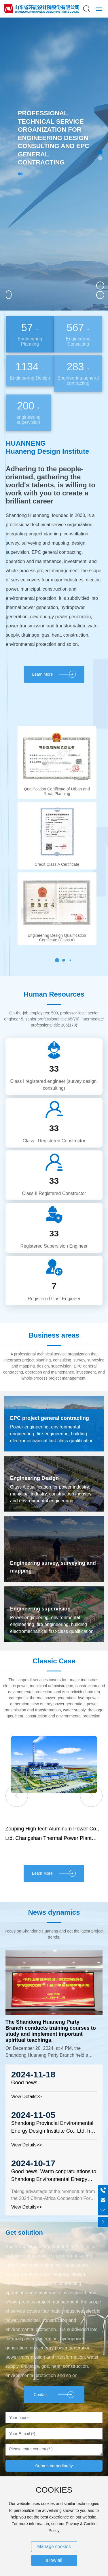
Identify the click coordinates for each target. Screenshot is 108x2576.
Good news (24, 2082)
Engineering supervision (40, 1609)
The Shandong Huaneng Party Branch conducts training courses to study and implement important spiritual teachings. (50, 2031)
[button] (100, 152)
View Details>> (26, 2096)
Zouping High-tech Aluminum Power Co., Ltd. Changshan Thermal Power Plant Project (52, 1838)
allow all (54, 2560)
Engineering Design (34, 1478)
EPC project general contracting (49, 1418)
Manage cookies (54, 2546)
